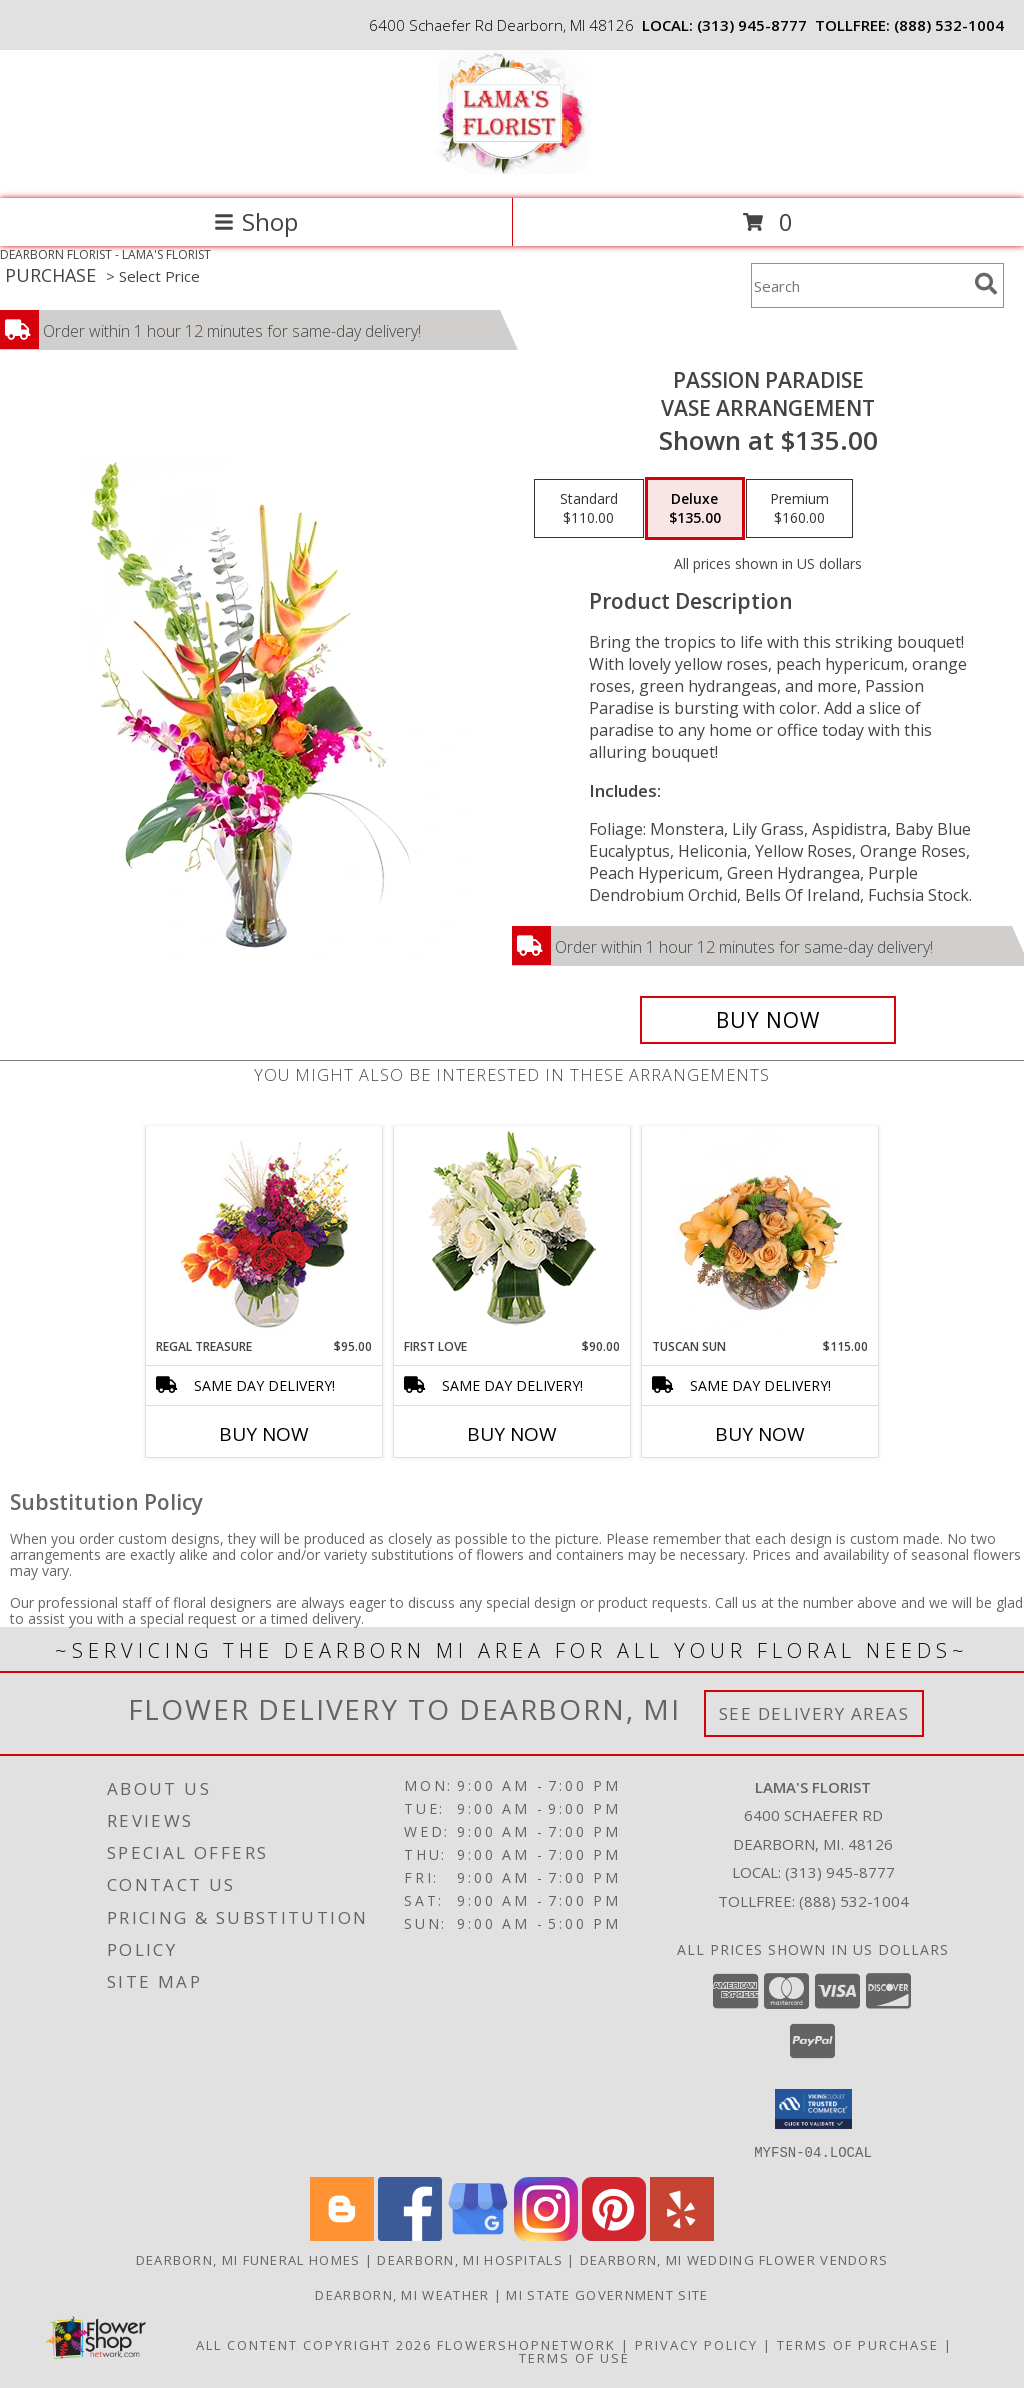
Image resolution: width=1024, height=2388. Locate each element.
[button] (813, 2109)
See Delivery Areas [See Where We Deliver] (814, 1713)
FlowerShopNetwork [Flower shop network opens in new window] (526, 2344)
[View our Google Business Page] (478, 2234)
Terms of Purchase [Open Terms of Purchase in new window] (858, 2344)
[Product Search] (859, 285)
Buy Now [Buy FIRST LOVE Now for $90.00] (512, 1434)
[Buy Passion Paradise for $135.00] (768, 1020)
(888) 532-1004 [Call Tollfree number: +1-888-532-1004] (854, 1901)
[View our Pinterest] (614, 2234)
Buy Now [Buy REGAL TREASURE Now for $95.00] (264, 1434)
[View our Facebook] (410, 2234)
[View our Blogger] (342, 2234)
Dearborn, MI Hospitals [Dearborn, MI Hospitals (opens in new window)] (470, 2259)
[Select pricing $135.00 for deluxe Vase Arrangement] (695, 509)
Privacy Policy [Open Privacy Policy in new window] (696, 2344)
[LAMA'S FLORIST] (512, 169)
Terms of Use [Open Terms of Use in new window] (574, 2357)
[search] (986, 284)
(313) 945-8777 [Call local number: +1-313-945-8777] (752, 25)
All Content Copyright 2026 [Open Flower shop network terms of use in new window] (314, 2344)
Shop (256, 221)
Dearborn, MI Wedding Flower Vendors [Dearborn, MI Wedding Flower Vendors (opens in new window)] (734, 2259)
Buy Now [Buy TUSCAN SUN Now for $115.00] (760, 1434)
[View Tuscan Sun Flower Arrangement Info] (760, 1232)
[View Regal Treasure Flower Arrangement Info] (264, 1232)
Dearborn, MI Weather (402, 2294)
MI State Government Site (607, 2294)
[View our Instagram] (546, 2234)
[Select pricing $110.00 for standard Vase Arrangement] (589, 509)
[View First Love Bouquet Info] (512, 1232)
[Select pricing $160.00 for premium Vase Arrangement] (799, 509)
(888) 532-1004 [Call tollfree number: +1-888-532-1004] (949, 25)
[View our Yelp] (682, 2234)
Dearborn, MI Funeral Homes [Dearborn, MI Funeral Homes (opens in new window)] (248, 2259)
